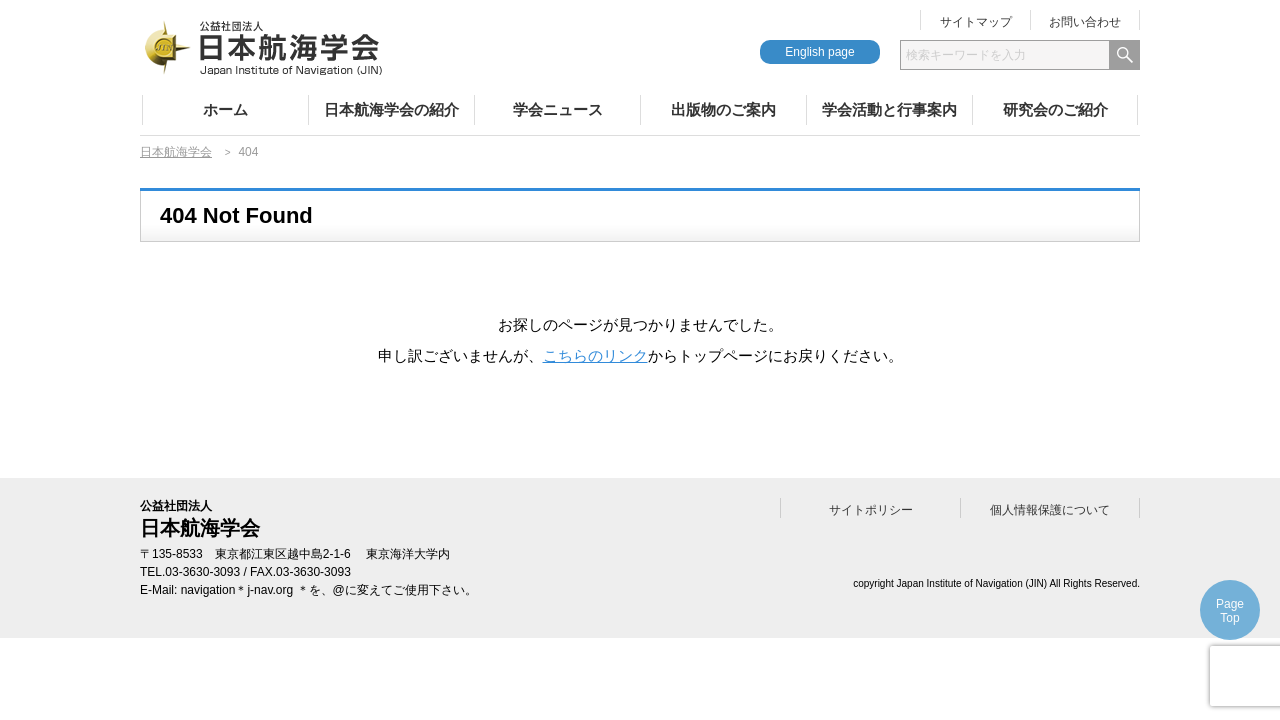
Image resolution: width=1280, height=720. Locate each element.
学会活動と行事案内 (889, 109)
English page (819, 52)
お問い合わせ (1085, 22)
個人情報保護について (1050, 510)
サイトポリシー (871, 510)
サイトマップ (976, 22)
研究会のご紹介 (1055, 109)
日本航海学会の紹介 (391, 109)
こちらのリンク (595, 355)
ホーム (225, 109)
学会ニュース (558, 109)
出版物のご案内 (723, 109)
